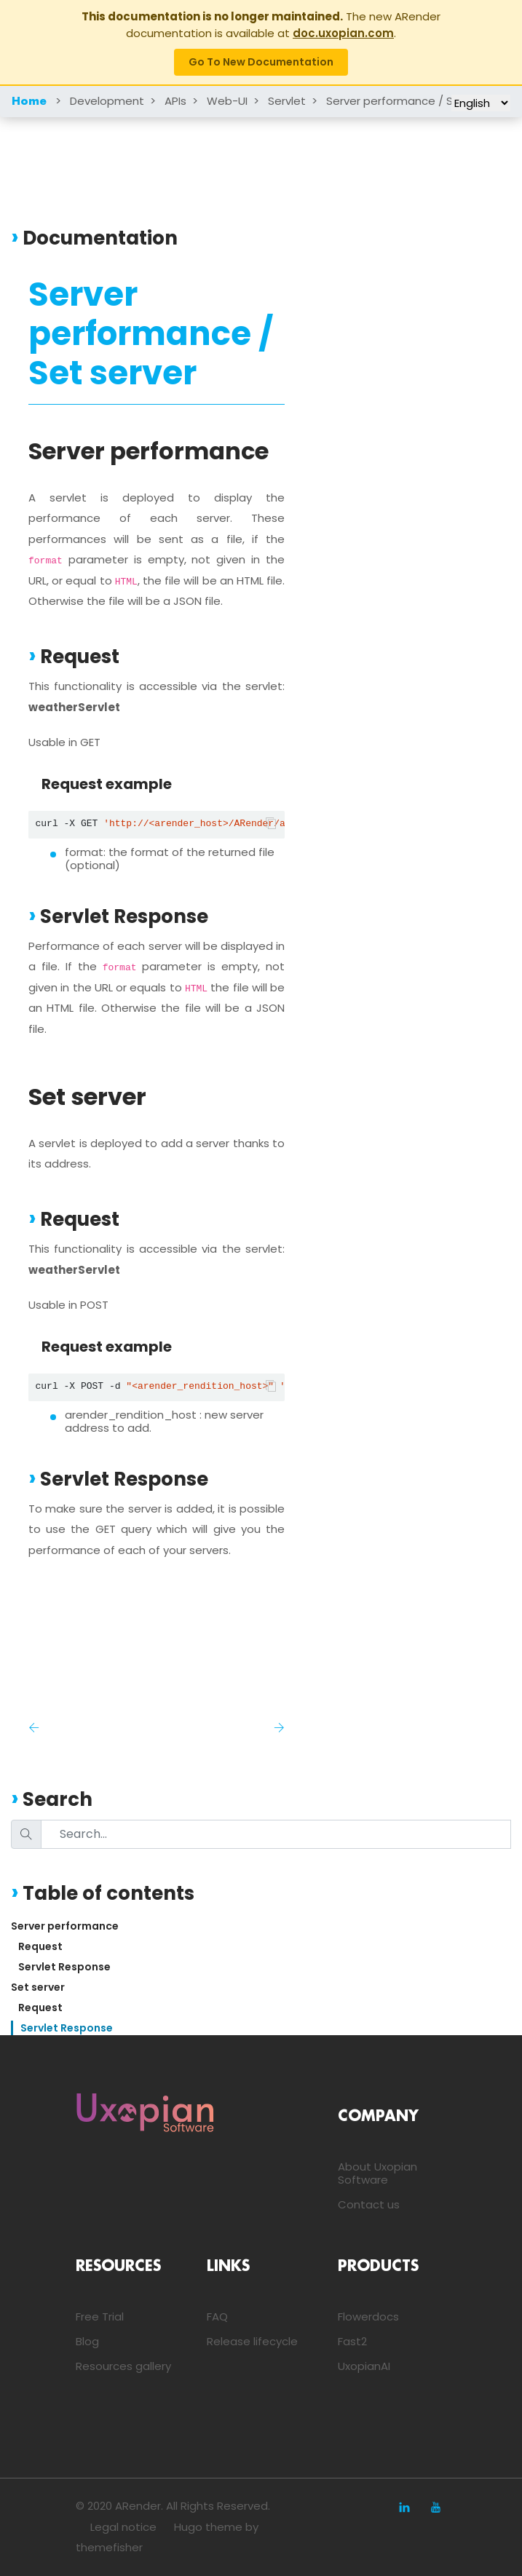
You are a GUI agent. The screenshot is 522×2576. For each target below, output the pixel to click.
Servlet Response (64, 1966)
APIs (175, 100)
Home (29, 102)
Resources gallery (123, 2366)
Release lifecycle (252, 2341)
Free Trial (100, 2316)
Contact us (369, 2204)
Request (40, 1946)
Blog (87, 2341)
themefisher (109, 2547)
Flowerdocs (368, 2316)
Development (107, 100)
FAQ (217, 2316)
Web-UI (227, 100)
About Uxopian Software (377, 2173)
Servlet (287, 100)
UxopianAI (364, 2366)
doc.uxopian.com (343, 33)
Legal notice (123, 2527)
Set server (38, 1987)
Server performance (65, 1926)
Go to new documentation (261, 62)
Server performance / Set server (414, 100)
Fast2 (352, 2341)
